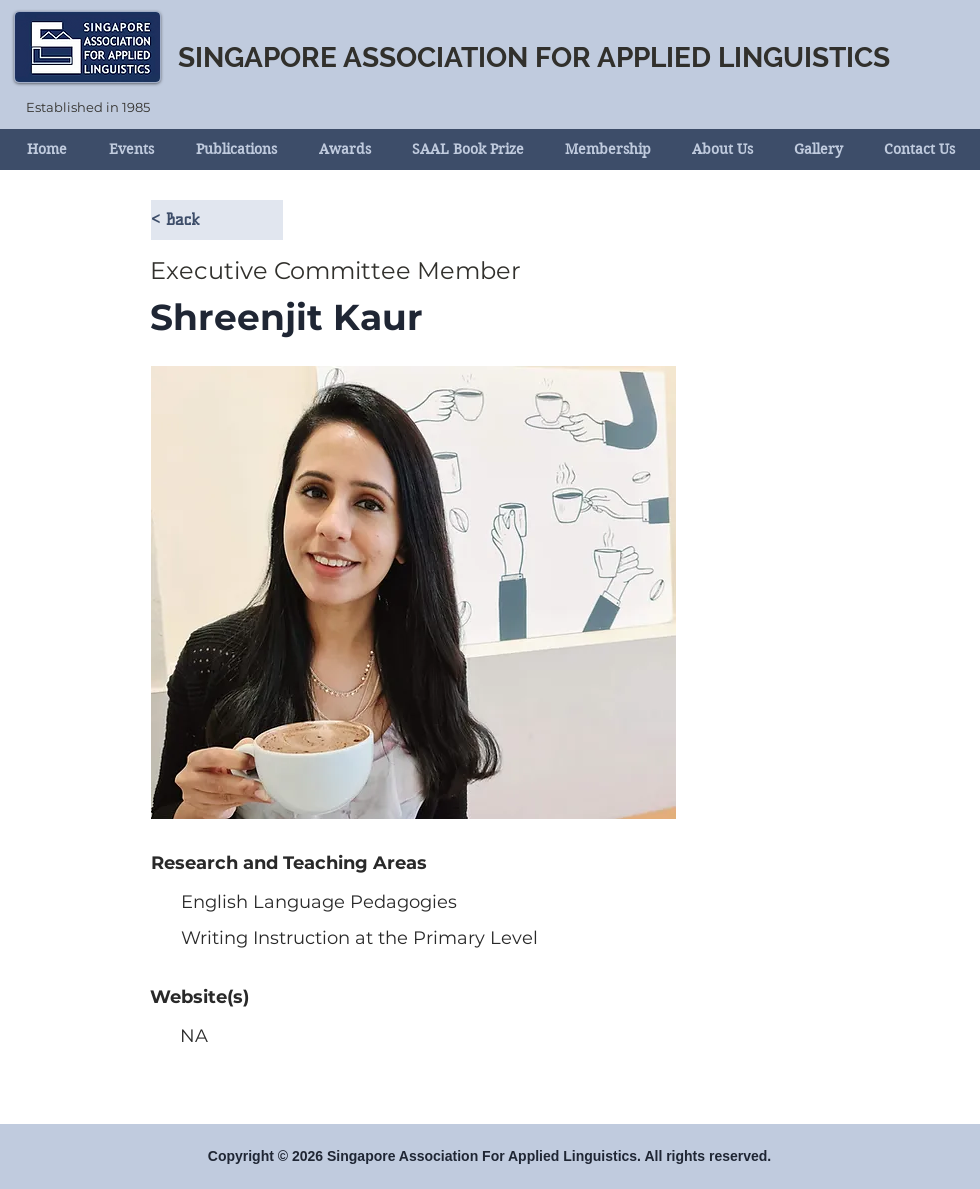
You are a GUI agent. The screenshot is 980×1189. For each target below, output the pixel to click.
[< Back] (217, 220)
